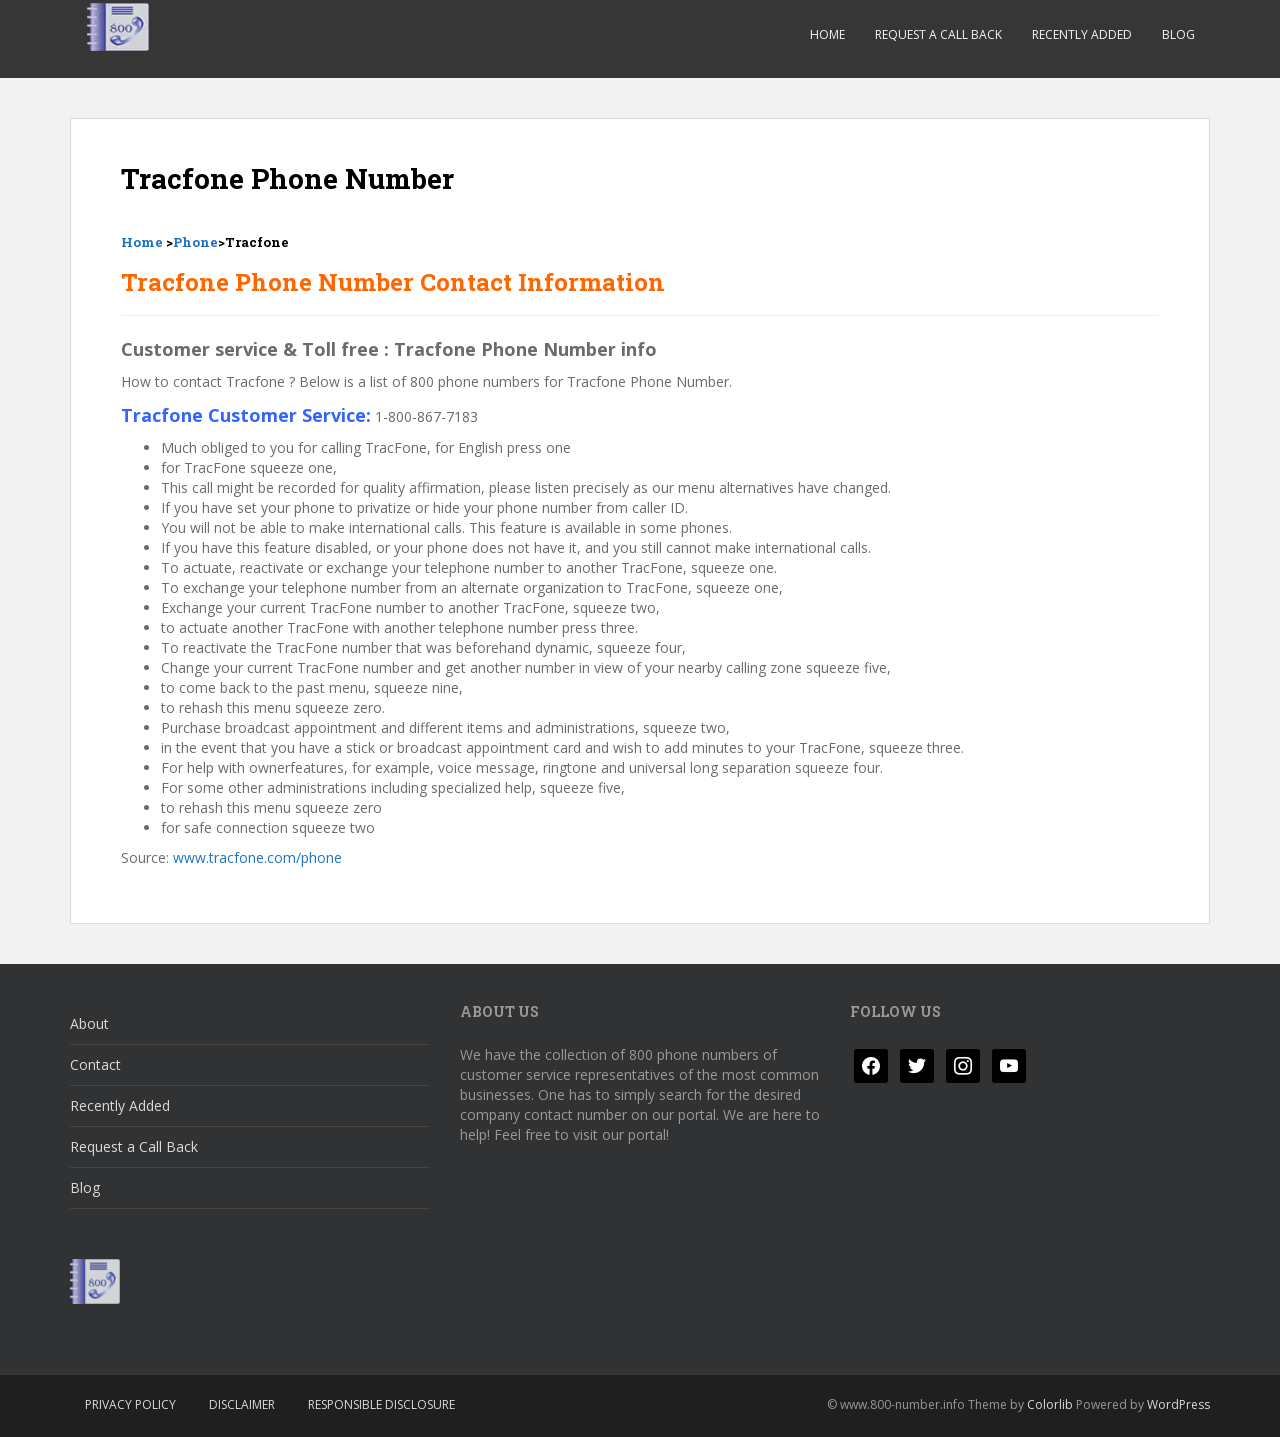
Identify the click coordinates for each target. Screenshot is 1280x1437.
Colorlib (1050, 1404)
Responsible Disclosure (381, 1404)
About (89, 1023)
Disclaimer (242, 1404)
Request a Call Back (938, 34)
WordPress (1178, 1404)
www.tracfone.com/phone (257, 857)
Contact (95, 1064)
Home (827, 34)
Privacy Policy (130, 1404)
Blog (1178, 34)
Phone (195, 242)
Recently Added (1082, 34)
